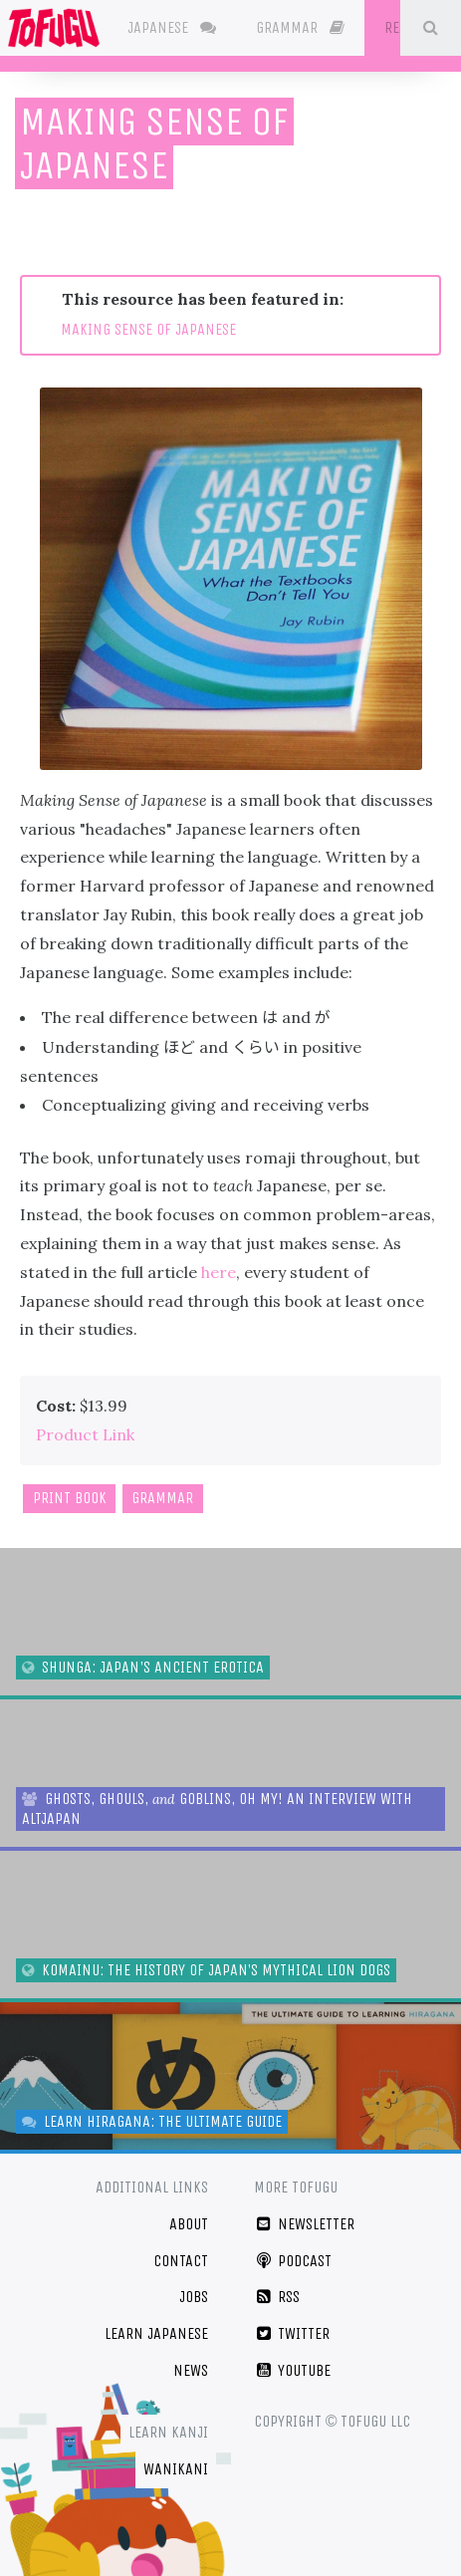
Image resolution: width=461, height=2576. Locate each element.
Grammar (300, 27)
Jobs (193, 2296)
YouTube (293, 2370)
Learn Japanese (156, 2333)
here (218, 1272)
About (188, 2223)
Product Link (85, 1434)
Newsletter (304, 2223)
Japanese (171, 27)
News (190, 2370)
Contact (180, 2260)
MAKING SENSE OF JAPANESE (148, 329)
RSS (277, 2296)
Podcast (293, 2260)
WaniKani (175, 2468)
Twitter (292, 2333)
